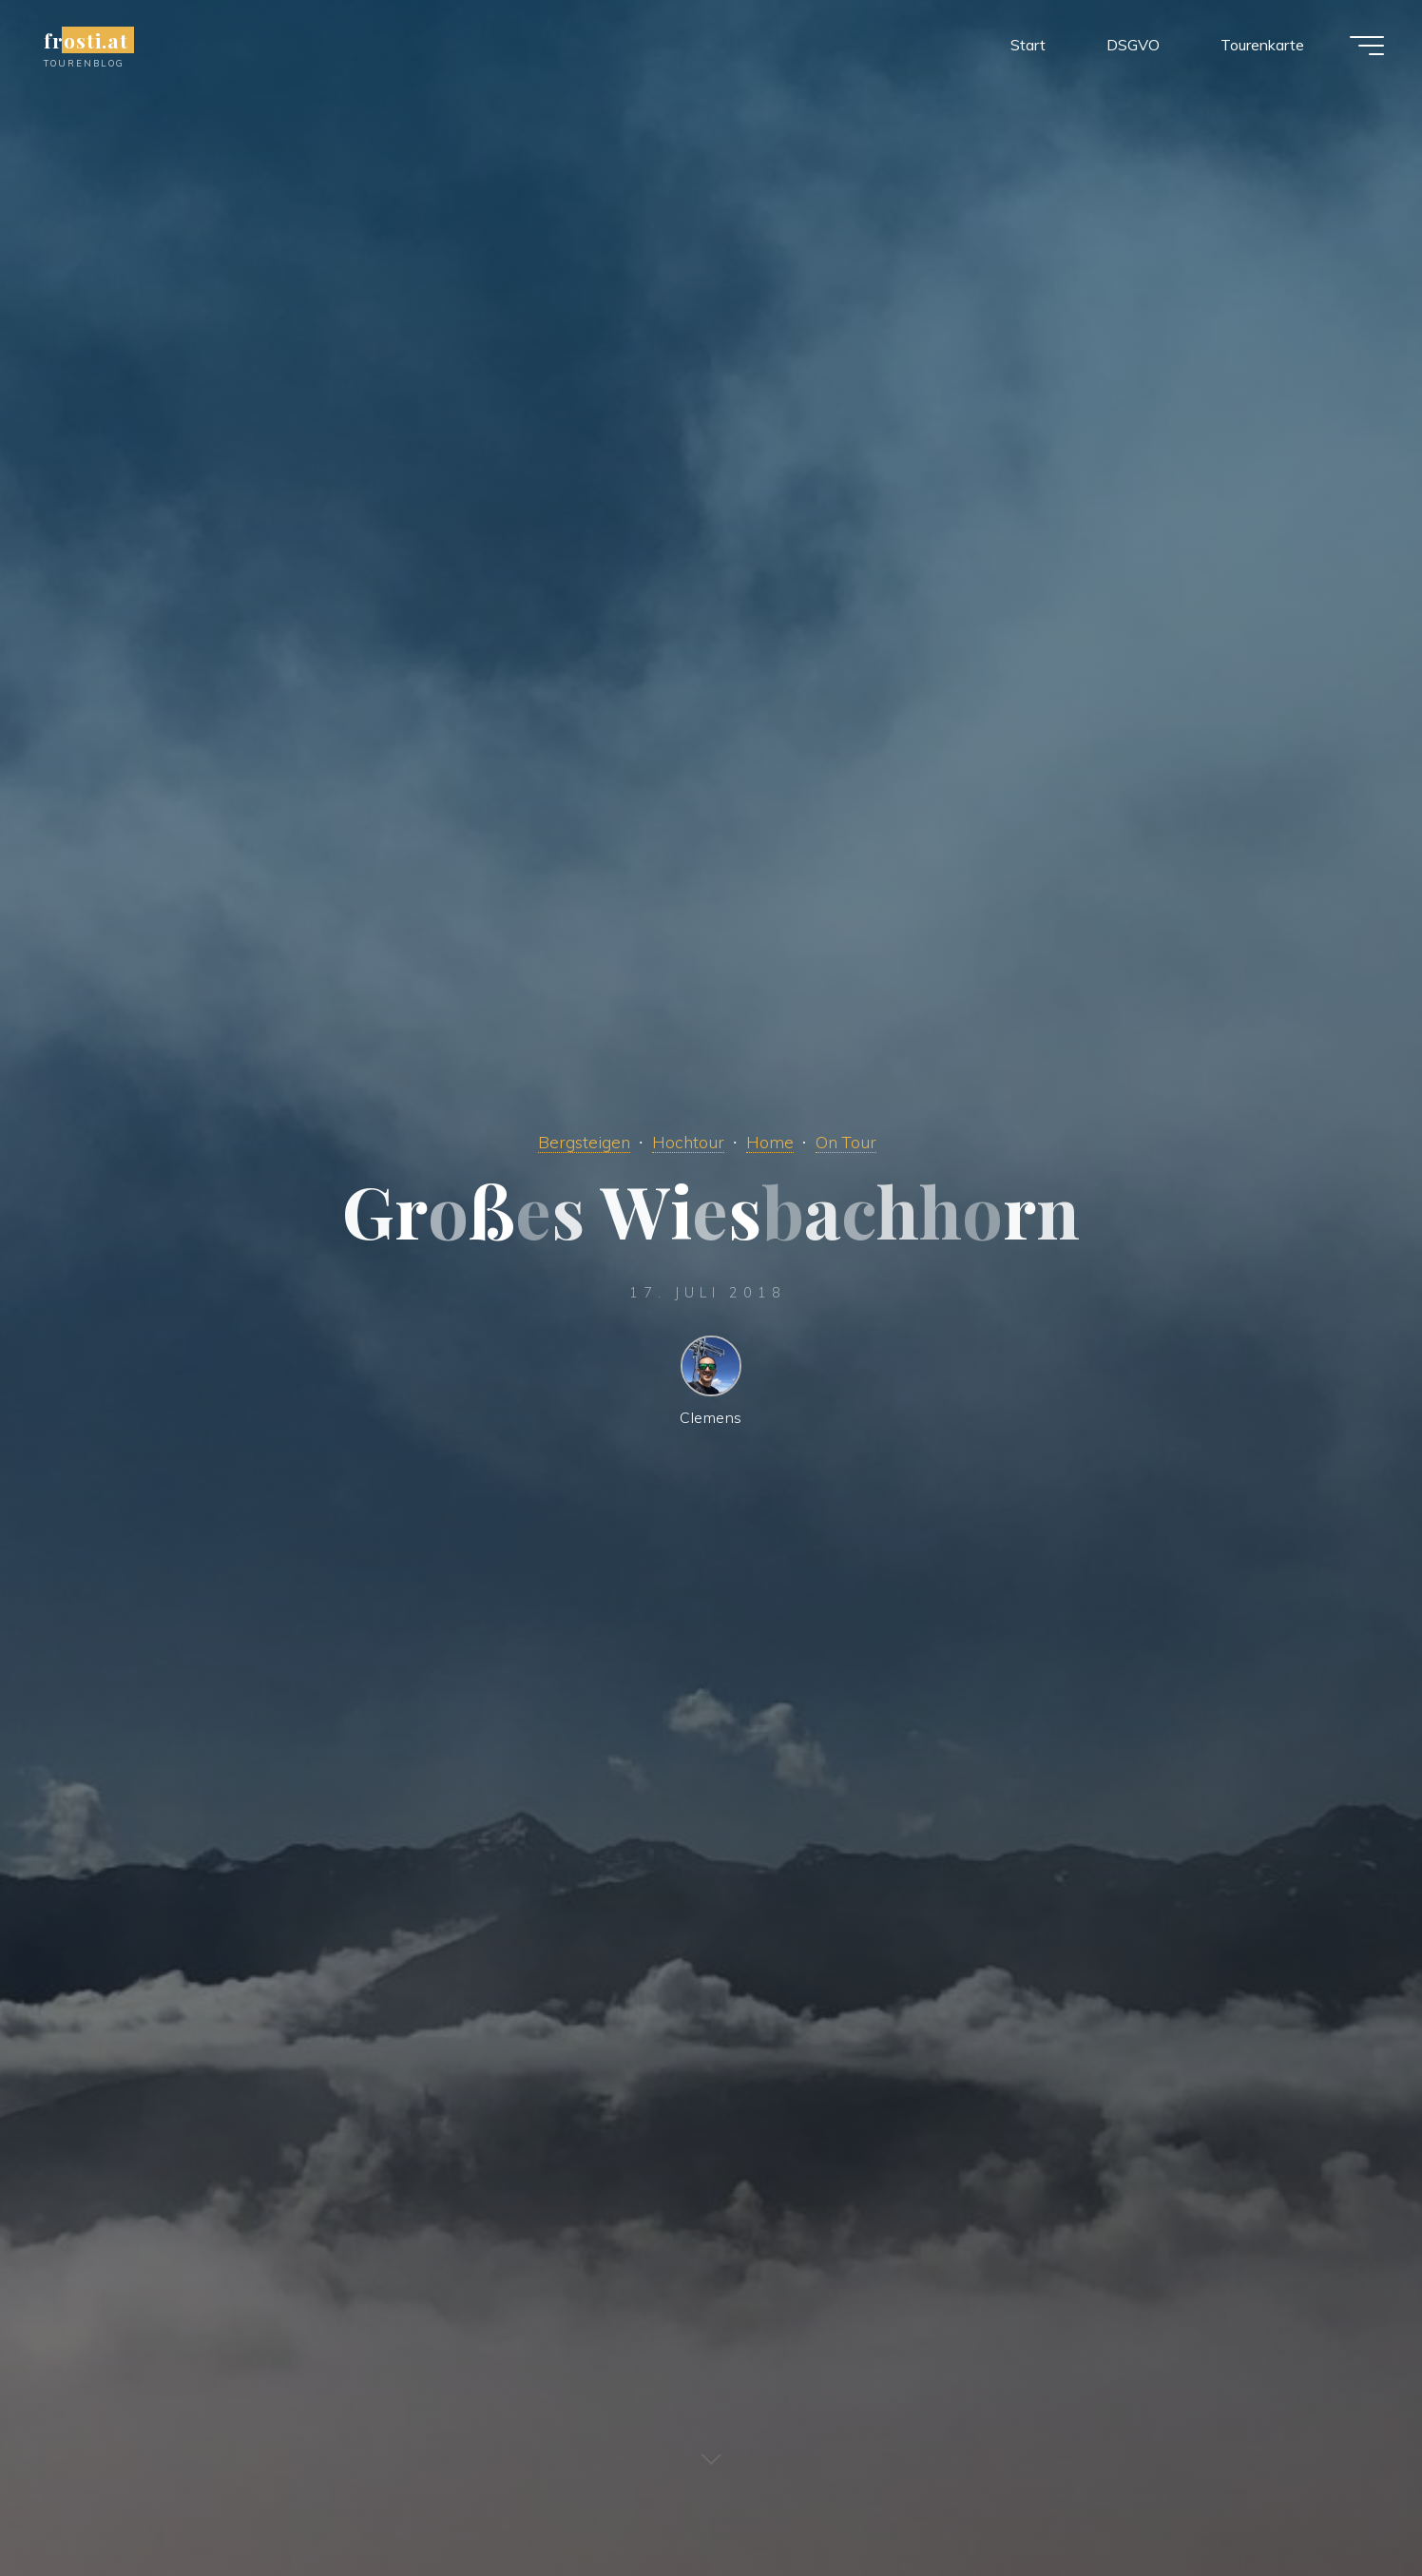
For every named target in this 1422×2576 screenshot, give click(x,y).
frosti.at (86, 40)
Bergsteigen (584, 1141)
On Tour (846, 1141)
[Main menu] (1367, 45)
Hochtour (688, 1141)
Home (770, 1141)
